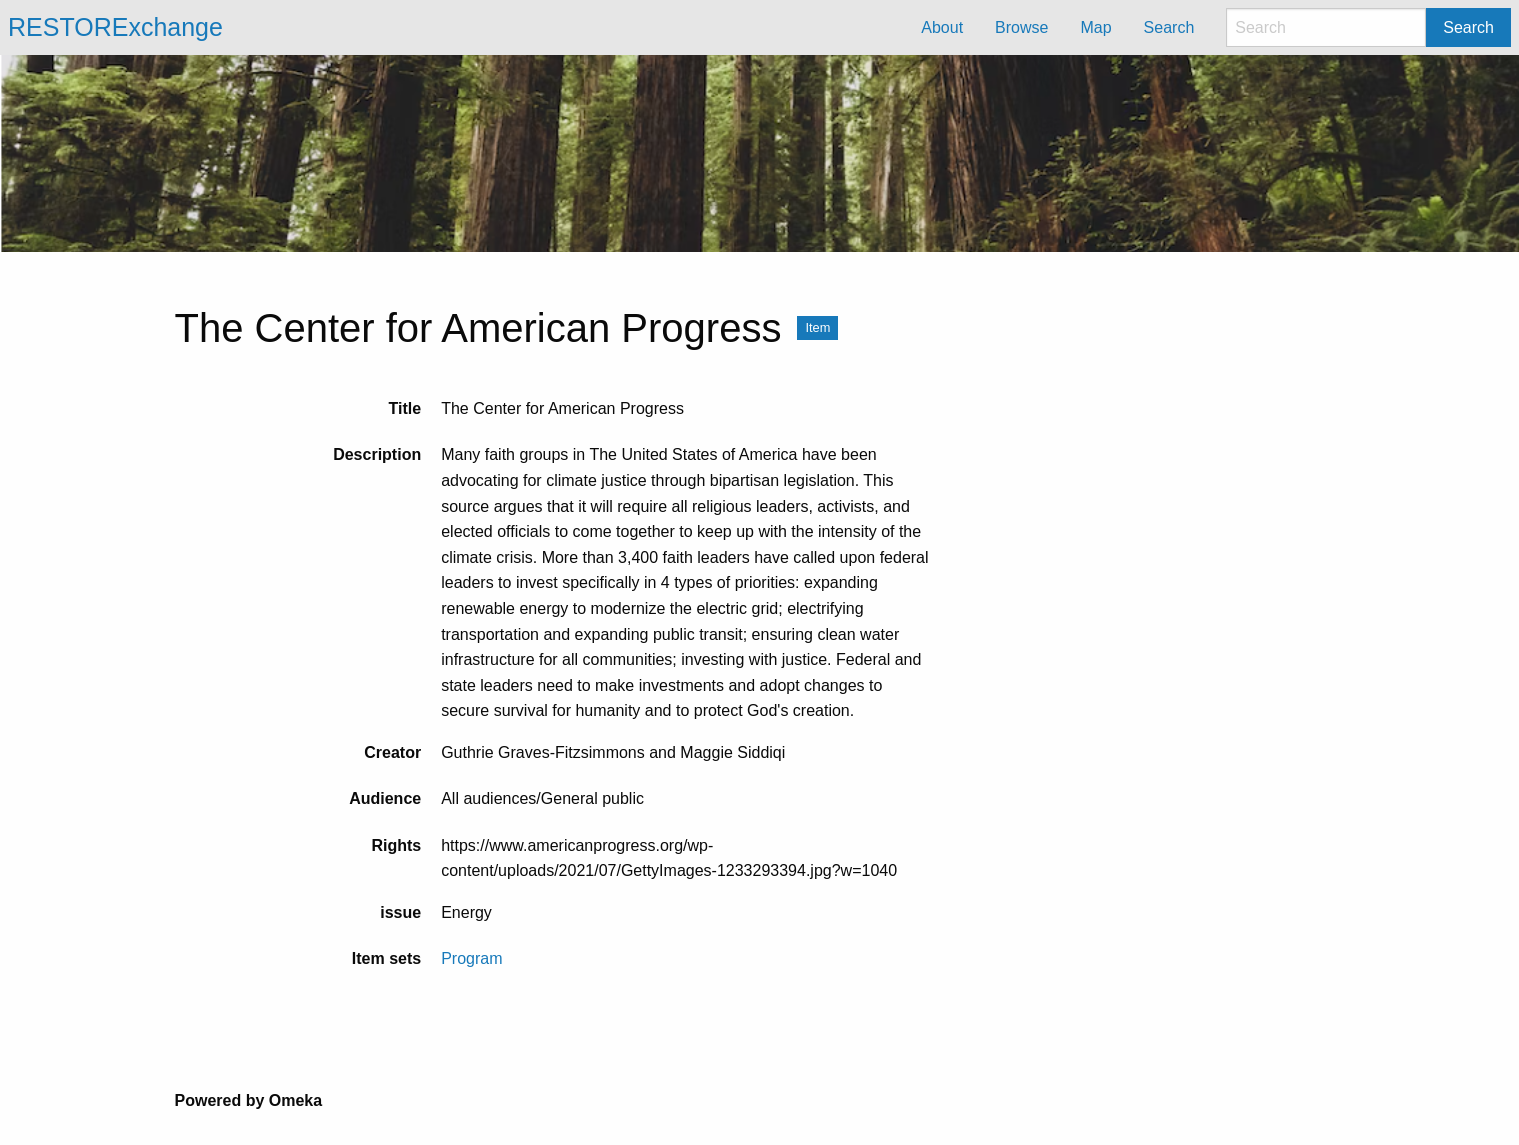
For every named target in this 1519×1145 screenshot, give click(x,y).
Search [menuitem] (1169, 27)
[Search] (1326, 27)
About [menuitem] (942, 27)
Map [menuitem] (1095, 27)
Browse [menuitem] (1021, 27)
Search (1468, 27)
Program (471, 958)
